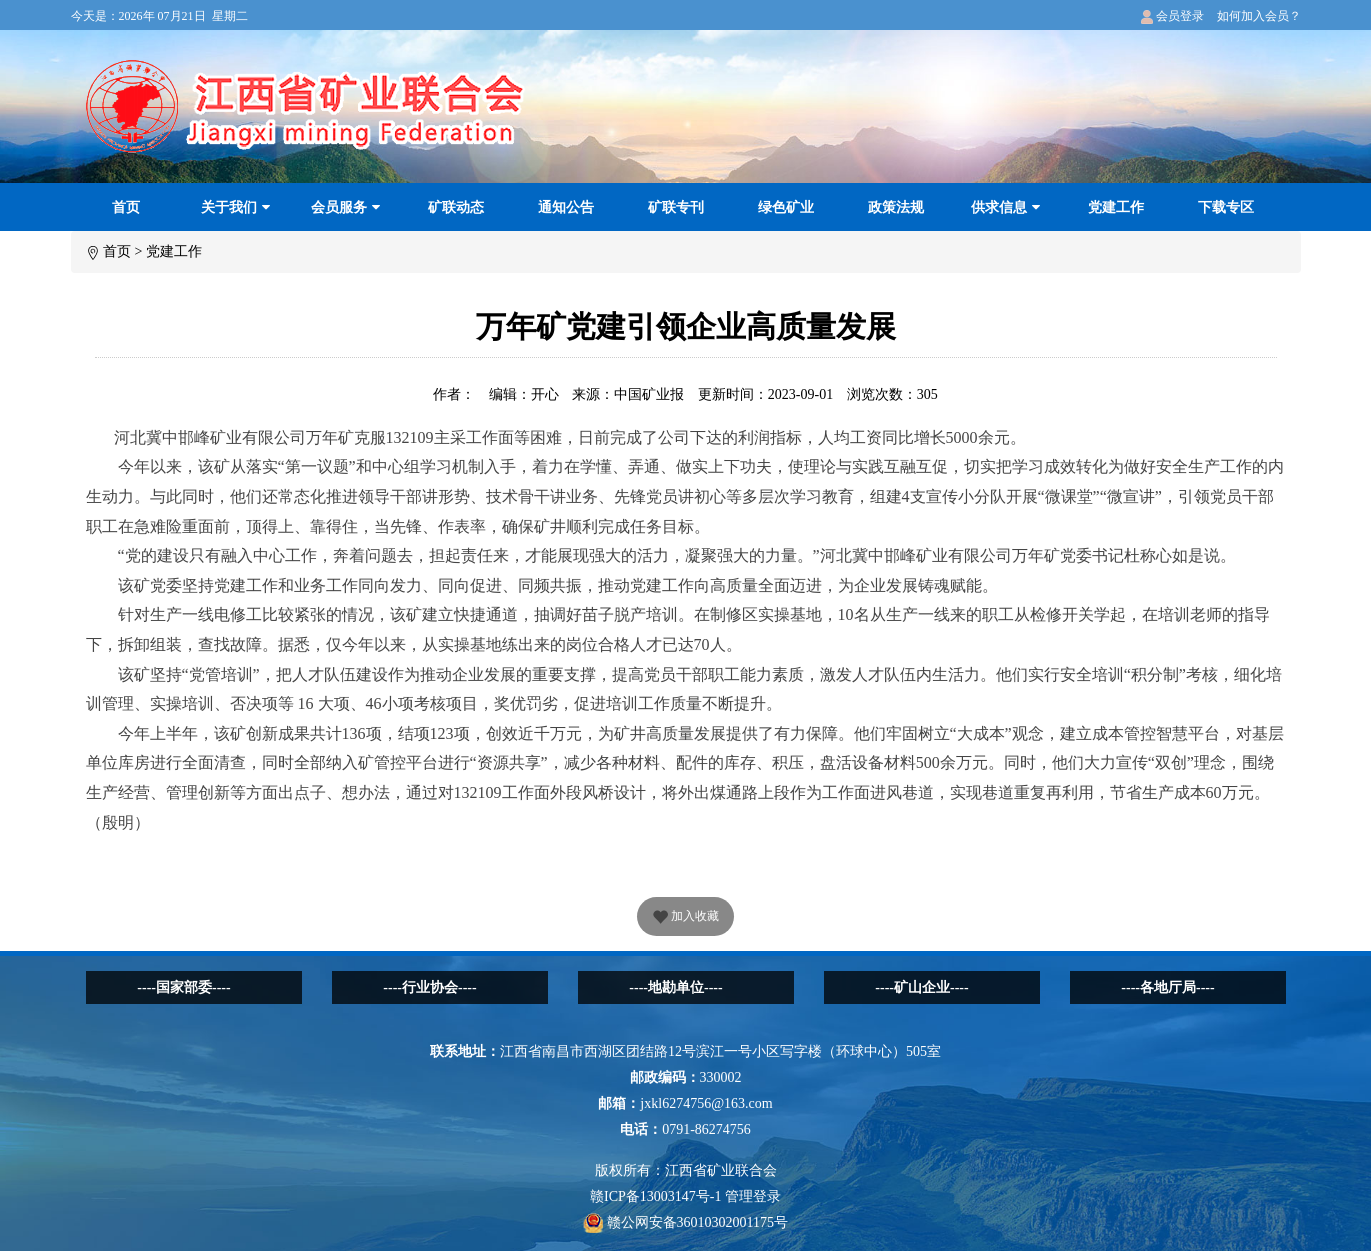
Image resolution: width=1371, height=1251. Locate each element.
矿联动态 (456, 207)
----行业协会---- (429, 987)
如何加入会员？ (1259, 16)
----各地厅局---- (1167, 987)
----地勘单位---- (675, 987)
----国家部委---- (183, 987)
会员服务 (345, 207)
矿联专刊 (676, 207)
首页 (126, 207)
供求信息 (1005, 207)
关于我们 (235, 207)
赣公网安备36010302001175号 (685, 1222)
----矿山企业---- (921, 987)
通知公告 (566, 207)
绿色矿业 (786, 207)
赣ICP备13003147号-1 (655, 1196)
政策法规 (896, 207)
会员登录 (1172, 16)
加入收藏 (685, 918)
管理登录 (753, 1196)
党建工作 (1116, 207)
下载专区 (1226, 207)
